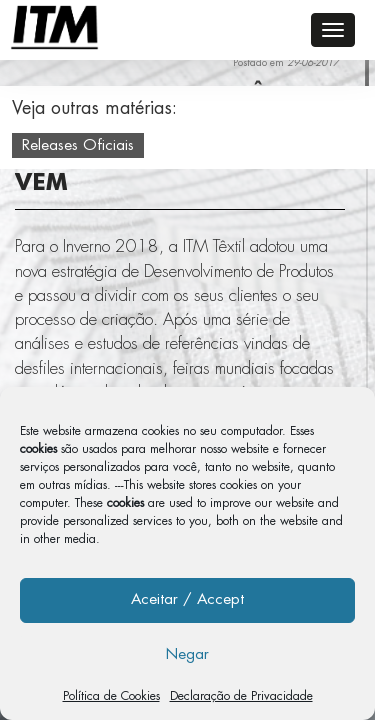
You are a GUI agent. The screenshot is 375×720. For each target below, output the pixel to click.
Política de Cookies (111, 696)
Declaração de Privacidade (241, 696)
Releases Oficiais (78, 145)
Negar (187, 654)
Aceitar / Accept (187, 599)
